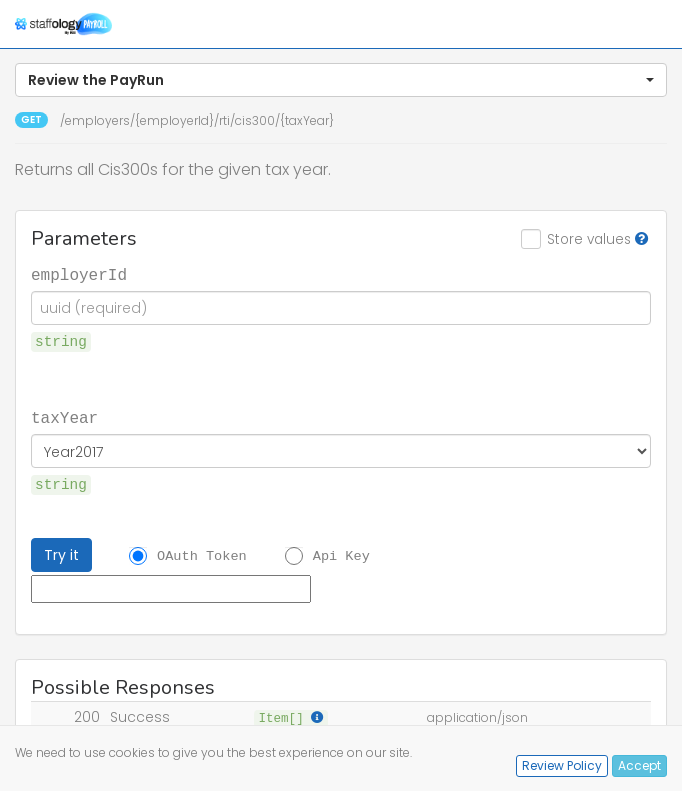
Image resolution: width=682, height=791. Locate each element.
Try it (61, 555)
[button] (341, 80)
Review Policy (562, 765)
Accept (639, 765)
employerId (79, 274)
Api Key (341, 556)
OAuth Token (202, 556)
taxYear (64, 417)
